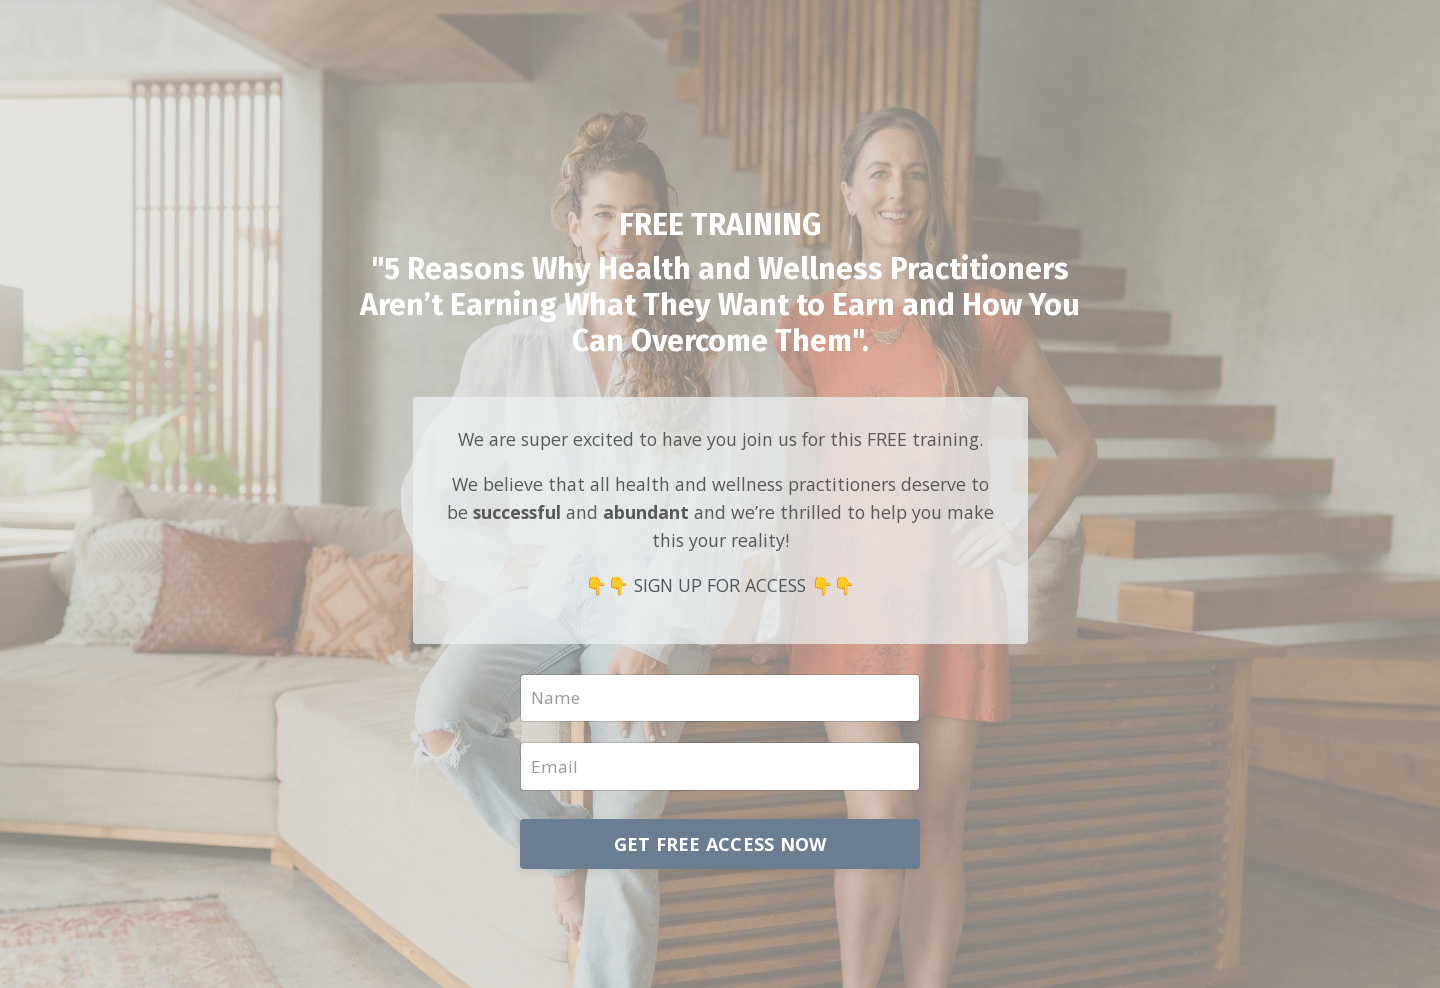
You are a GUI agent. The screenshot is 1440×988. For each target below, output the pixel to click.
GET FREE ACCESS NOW (720, 847)
